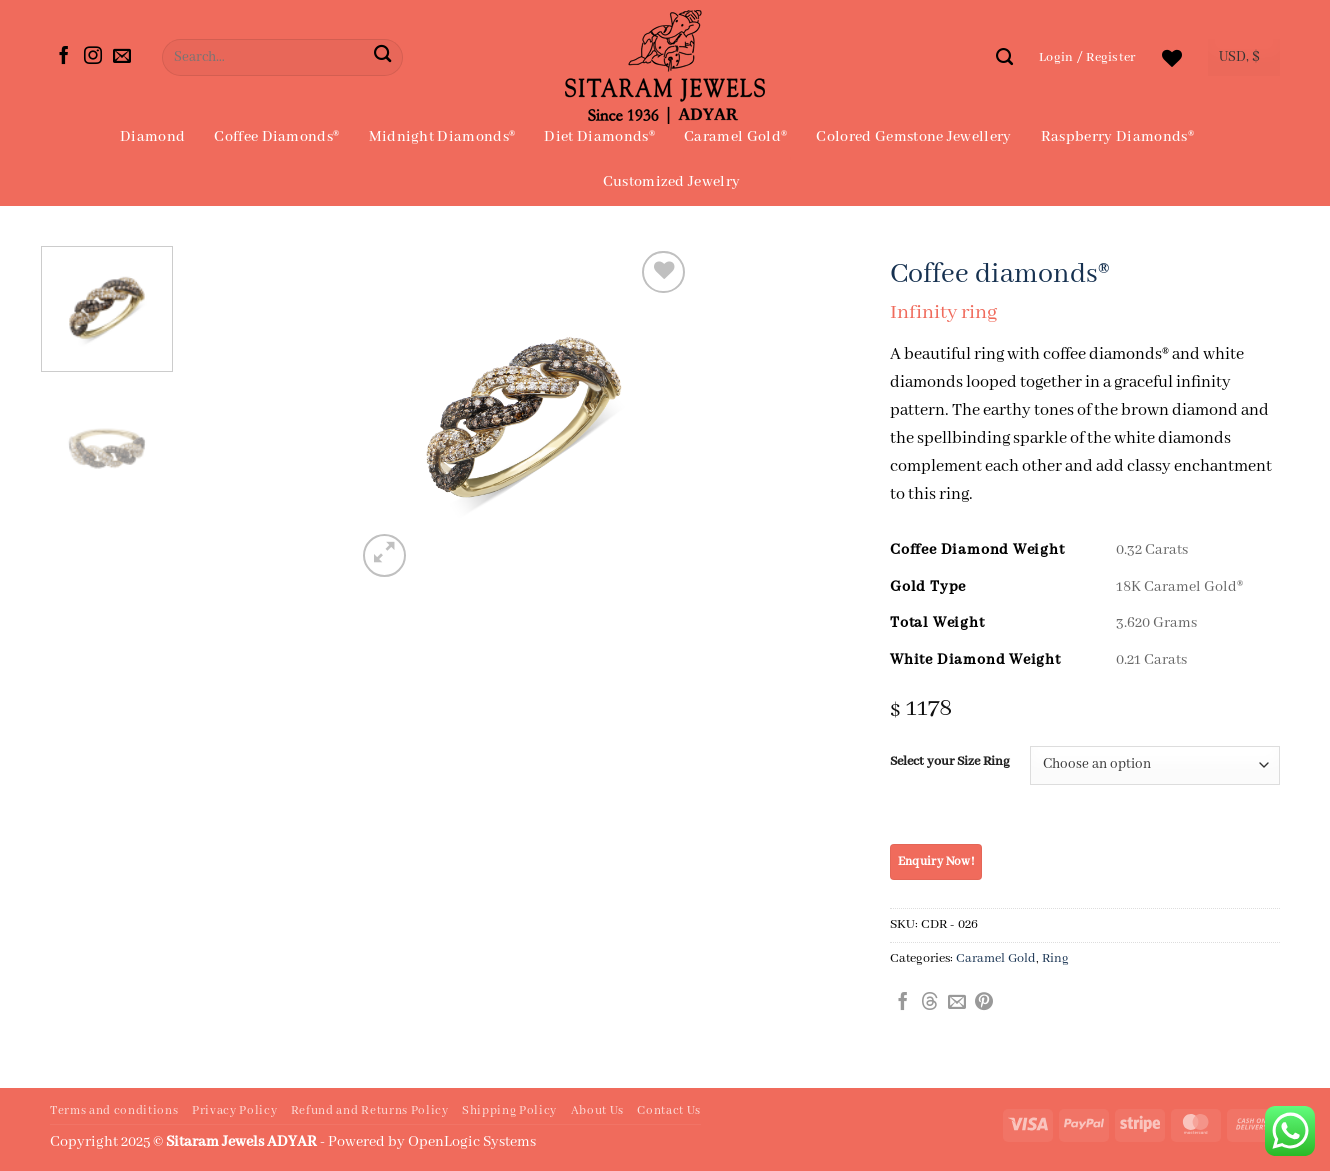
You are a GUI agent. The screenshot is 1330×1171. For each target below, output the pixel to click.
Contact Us (669, 1111)
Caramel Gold (996, 958)
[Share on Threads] (930, 1003)
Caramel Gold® (735, 137)
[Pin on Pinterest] (984, 1003)
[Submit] (382, 57)
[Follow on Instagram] (93, 57)
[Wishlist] (1172, 58)
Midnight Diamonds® (442, 137)
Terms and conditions (114, 1111)
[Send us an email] (122, 57)
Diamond (152, 137)
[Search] (1004, 57)
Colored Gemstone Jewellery (913, 137)
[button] (1087, 57)
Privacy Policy (234, 1111)
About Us (597, 1111)
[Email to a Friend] (957, 1003)
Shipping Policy (509, 1111)
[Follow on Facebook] (64, 57)
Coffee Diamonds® (276, 137)
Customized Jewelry (672, 182)
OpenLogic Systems (472, 1142)
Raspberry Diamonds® (1117, 137)
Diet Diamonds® (599, 137)
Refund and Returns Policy (370, 1111)
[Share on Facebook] (903, 1003)
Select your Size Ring (950, 762)
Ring (1055, 958)
